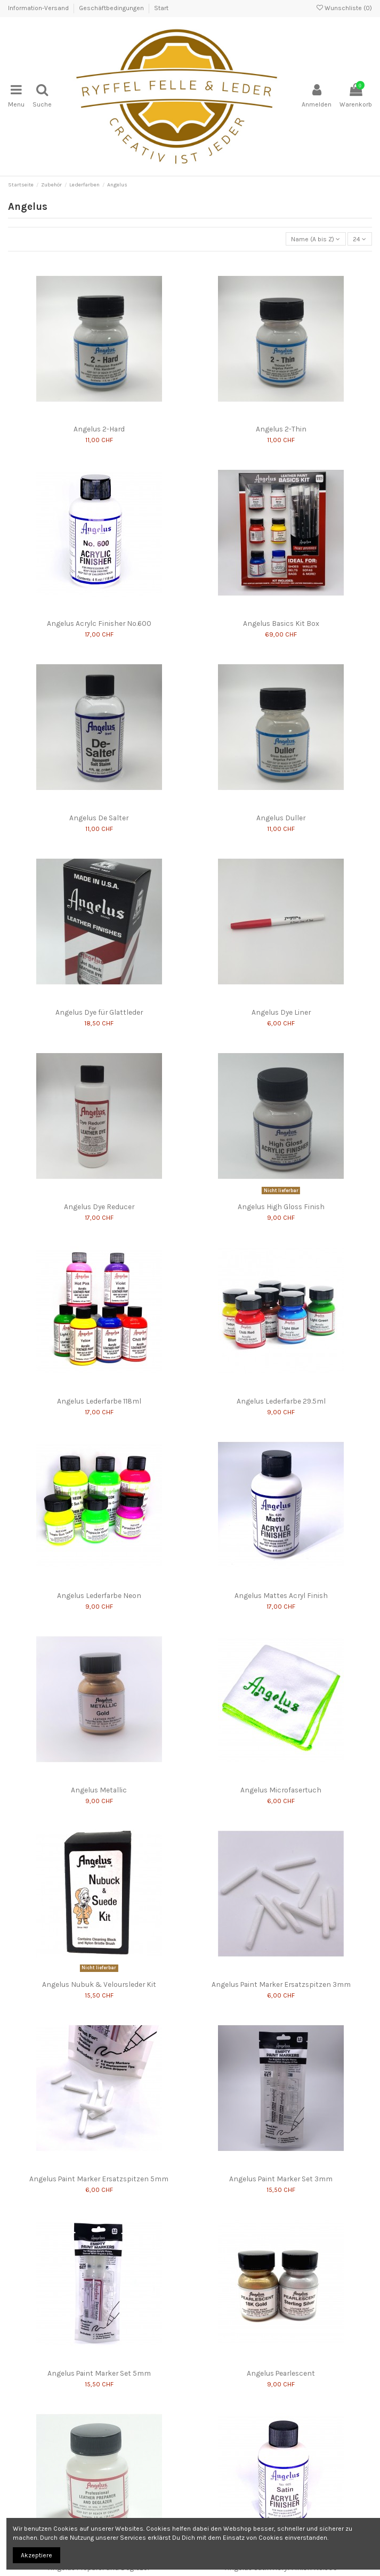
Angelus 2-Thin (281, 429)
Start (161, 8)
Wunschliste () (344, 8)
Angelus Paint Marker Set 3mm (281, 2178)
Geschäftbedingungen (112, 8)
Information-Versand (39, 8)
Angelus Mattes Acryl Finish (281, 1595)
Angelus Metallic (99, 1790)
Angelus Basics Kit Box (281, 623)
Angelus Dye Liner (281, 1012)
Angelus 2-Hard (99, 429)
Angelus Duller (280, 817)
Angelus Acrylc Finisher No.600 (99, 623)
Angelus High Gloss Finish (281, 1206)
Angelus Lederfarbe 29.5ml (281, 1401)
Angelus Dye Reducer (99, 1206)
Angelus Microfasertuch (280, 1790)
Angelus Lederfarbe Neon (99, 1595)
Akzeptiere (36, 2555)
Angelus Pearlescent (281, 2373)
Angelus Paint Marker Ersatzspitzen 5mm (98, 2178)
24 (359, 239)
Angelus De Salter (98, 817)
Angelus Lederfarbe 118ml (99, 1401)
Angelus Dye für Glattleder (99, 1012)
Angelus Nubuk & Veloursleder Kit (99, 1984)
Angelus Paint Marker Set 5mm (99, 2373)
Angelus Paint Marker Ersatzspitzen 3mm (281, 1984)
